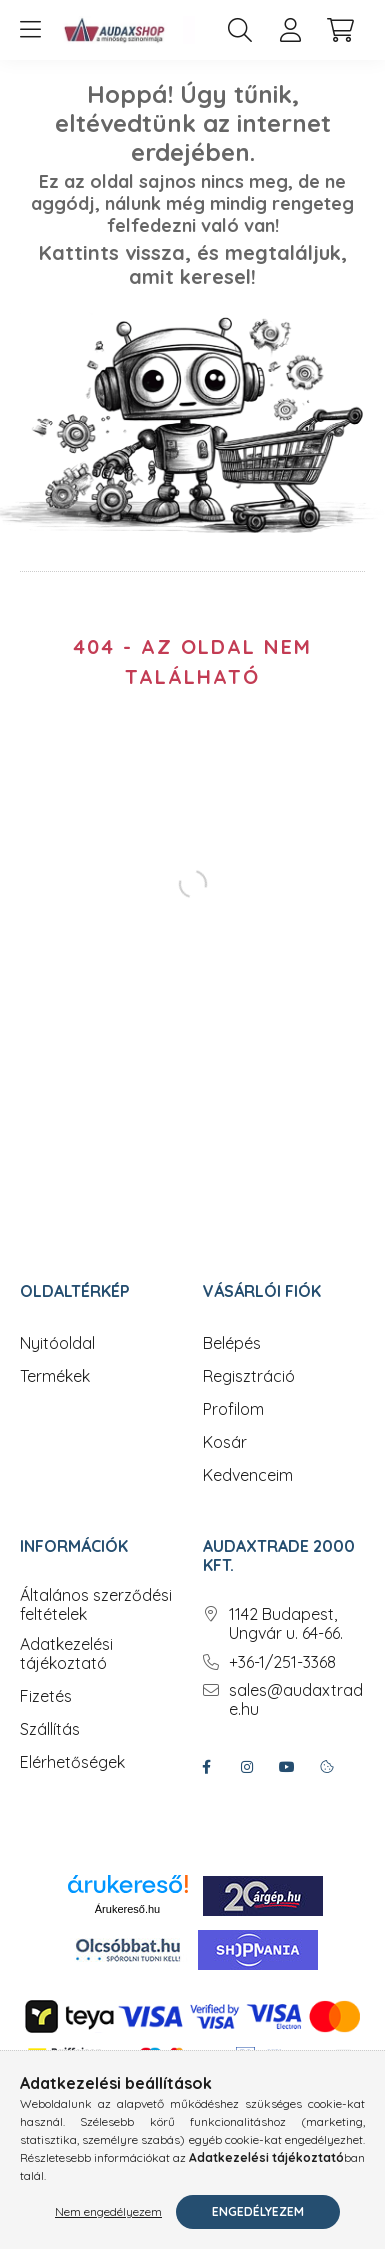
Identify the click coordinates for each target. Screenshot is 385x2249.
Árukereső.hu (127, 1909)
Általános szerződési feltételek (96, 1605)
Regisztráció (249, 1376)
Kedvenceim (248, 1475)
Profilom (233, 1409)
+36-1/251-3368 (282, 1662)
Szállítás (50, 1729)
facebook (207, 1767)
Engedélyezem (258, 2211)
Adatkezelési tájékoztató (66, 1654)
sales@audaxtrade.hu (296, 1700)
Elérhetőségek (72, 1762)
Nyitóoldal (57, 1343)
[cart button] (340, 30)
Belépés (232, 1343)
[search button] (240, 30)
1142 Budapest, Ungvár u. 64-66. (286, 1624)
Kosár (225, 1442)
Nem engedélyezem (108, 2211)
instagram (247, 1767)
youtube (287, 1767)
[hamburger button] (30, 30)
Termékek (55, 1376)
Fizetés (46, 1696)
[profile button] (290, 30)
